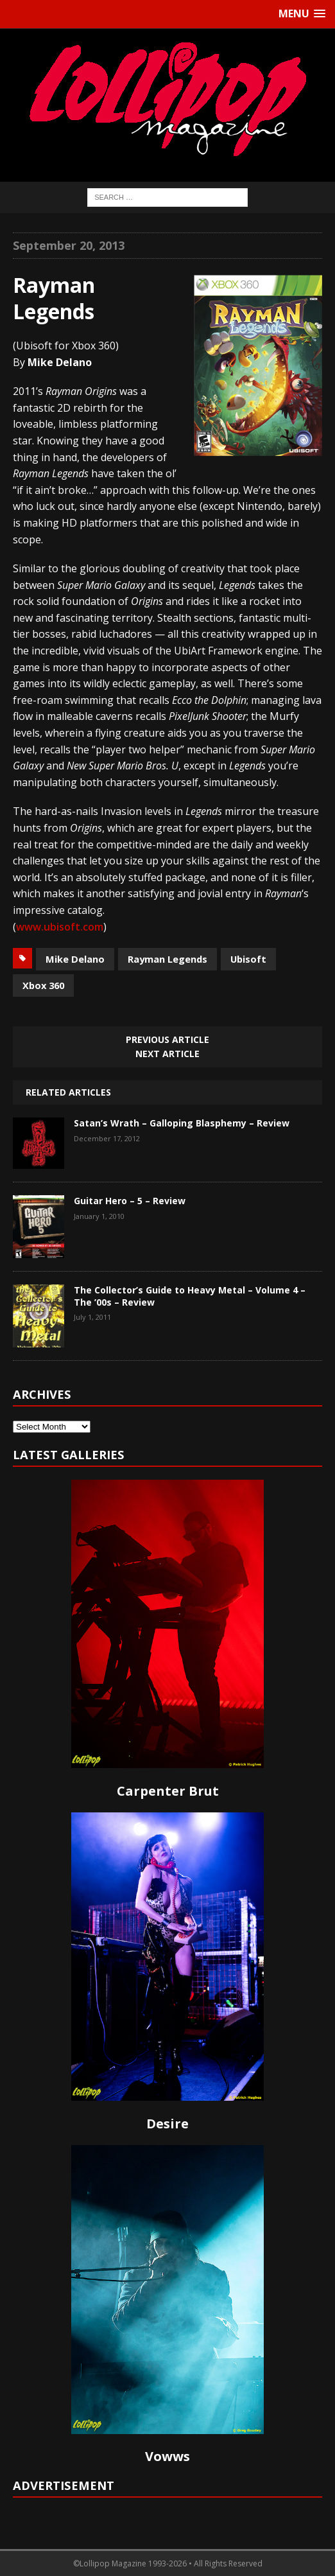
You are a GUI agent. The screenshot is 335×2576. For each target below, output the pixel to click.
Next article (167, 1053)
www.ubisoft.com (59, 927)
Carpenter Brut (168, 1791)
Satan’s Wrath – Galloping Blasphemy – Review (181, 1123)
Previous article (167, 1039)
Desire (167, 2123)
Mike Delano (75, 958)
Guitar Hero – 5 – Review (129, 1201)
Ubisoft (248, 958)
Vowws (167, 2456)
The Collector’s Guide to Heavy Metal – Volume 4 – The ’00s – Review (189, 1296)
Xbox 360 (43, 985)
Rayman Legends (167, 958)
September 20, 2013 (69, 245)
